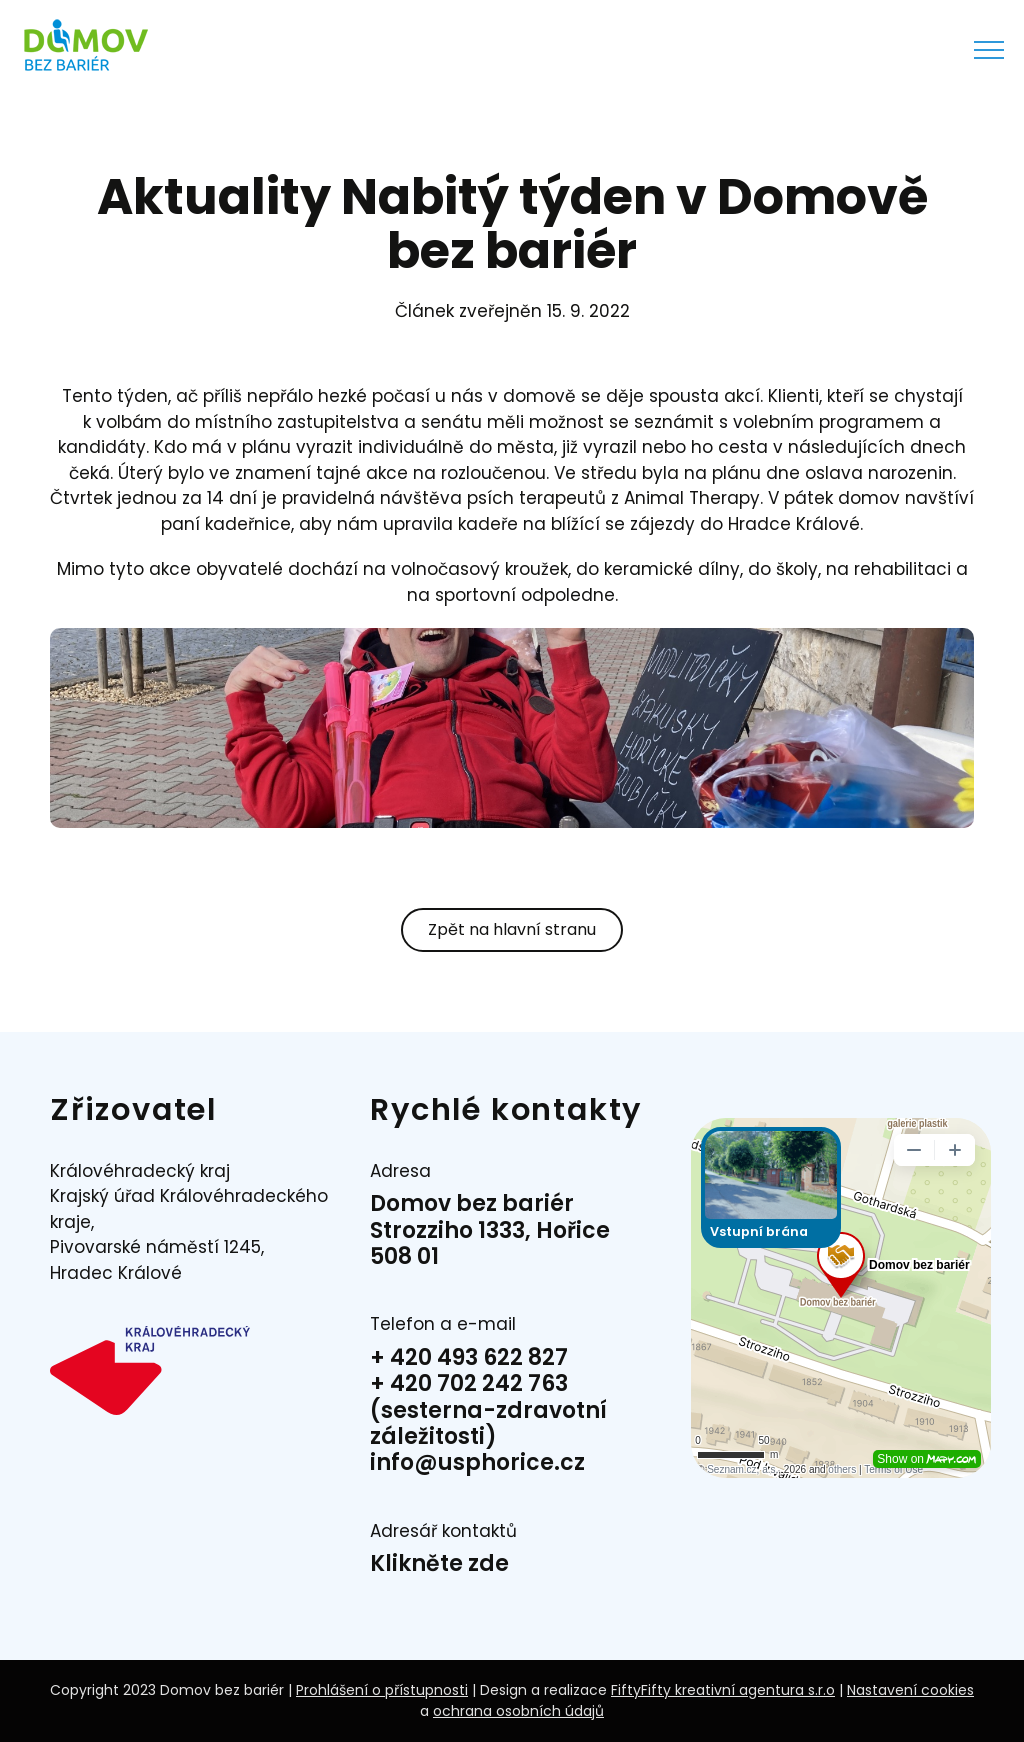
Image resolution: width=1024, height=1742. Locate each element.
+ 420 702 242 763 (469, 1383)
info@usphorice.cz (477, 1462)
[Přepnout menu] (989, 50)
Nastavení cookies (910, 1690)
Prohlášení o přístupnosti (382, 1690)
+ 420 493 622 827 (469, 1357)
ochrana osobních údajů (518, 1711)
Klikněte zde (439, 1563)
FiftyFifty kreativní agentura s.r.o (723, 1690)
